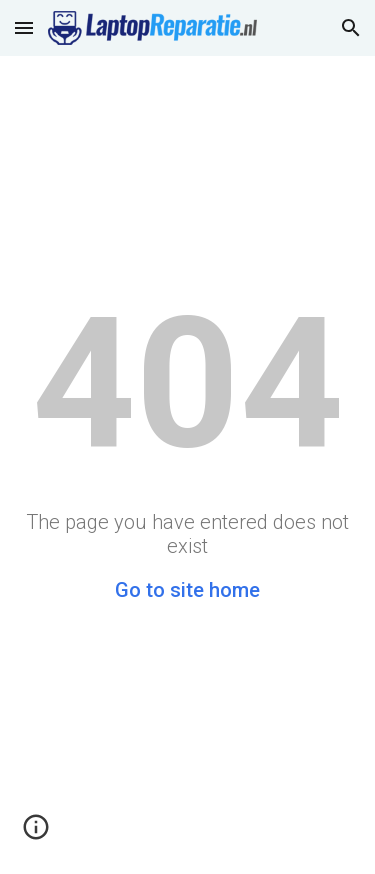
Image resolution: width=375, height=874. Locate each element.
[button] (24, 27)
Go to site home (187, 590)
